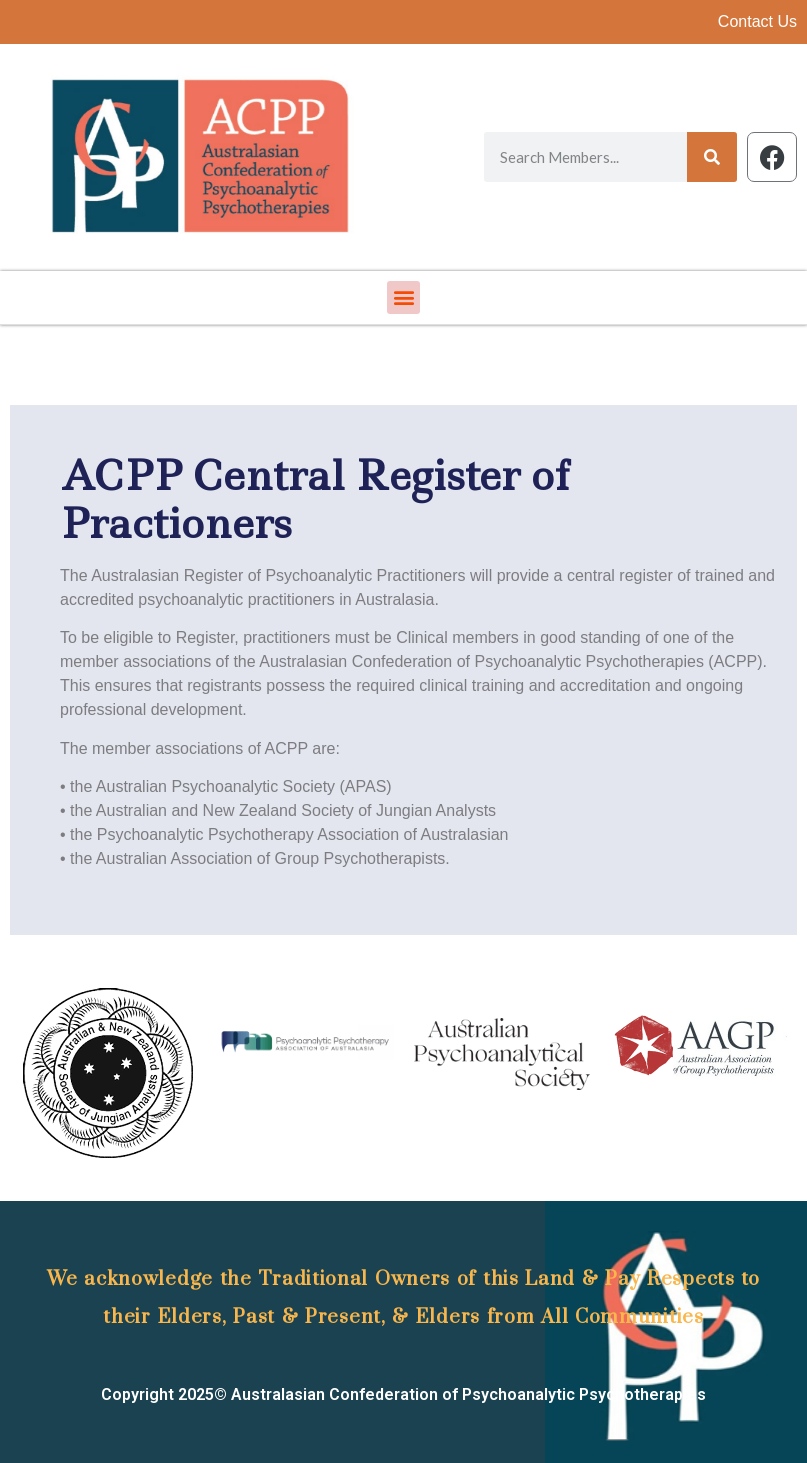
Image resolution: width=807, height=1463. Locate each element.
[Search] (712, 157)
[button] (403, 297)
